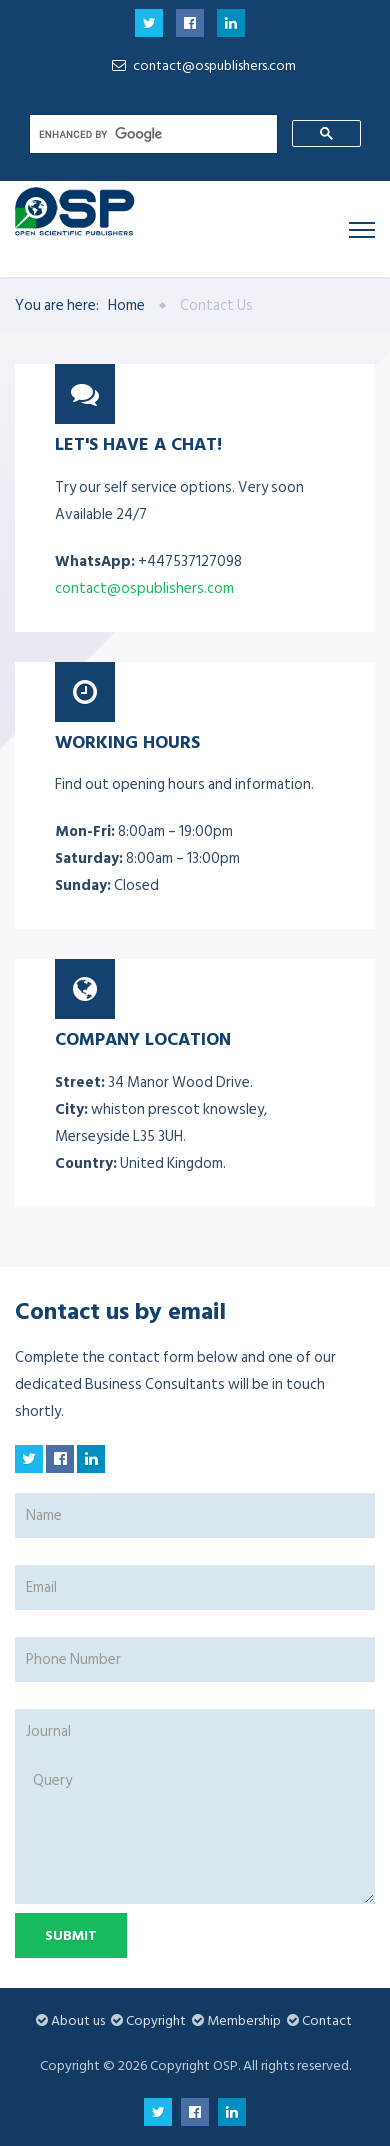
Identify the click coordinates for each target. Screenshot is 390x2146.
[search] (151, 134)
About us (78, 2020)
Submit (71, 1935)
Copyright (156, 2020)
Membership (244, 2020)
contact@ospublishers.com (200, 65)
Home (126, 305)
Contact (327, 2020)
